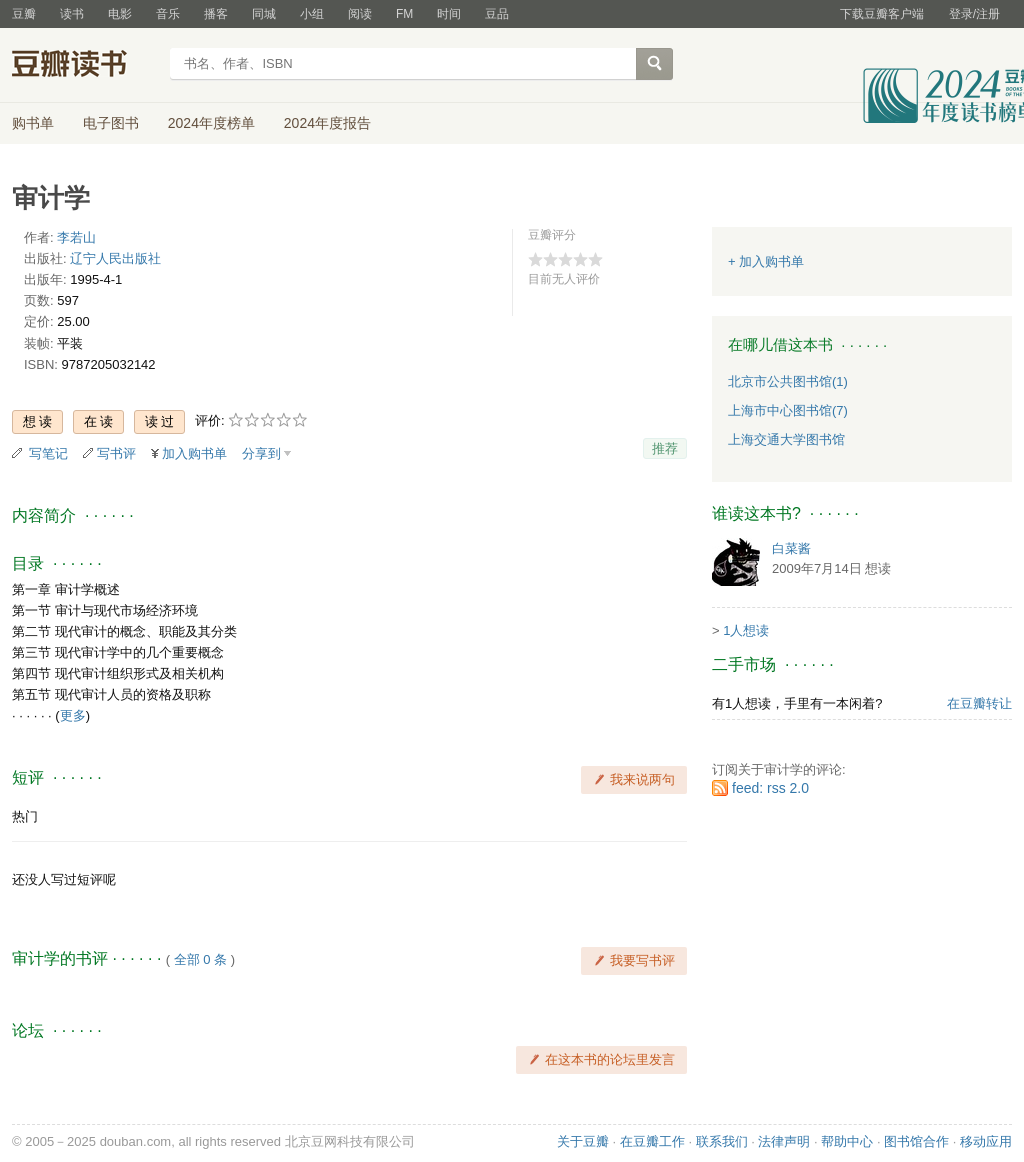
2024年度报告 (327, 123)
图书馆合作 (916, 1141)
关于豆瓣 (583, 1141)
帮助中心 (847, 1141)
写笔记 (48, 453)
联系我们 (722, 1141)
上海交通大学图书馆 (786, 439)
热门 (25, 816)
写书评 (116, 453)
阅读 (360, 14)
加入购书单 (194, 453)
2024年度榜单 (211, 123)
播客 (216, 14)
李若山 (76, 237)
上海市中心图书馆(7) (788, 410)
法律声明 (784, 1141)
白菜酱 (791, 548)
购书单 (33, 123)
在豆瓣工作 (652, 1141)
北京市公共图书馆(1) (788, 381)
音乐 (168, 14)
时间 (449, 14)
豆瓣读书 (84, 66)
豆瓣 (24, 14)
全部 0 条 (200, 959)
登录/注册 (974, 14)
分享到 (261, 453)
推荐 (665, 448)
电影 (120, 14)
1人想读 (746, 630)
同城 (264, 14)
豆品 (497, 14)
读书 (72, 14)
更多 (73, 715)
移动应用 (986, 1141)
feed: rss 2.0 (770, 788)
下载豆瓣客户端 (882, 14)
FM (404, 14)
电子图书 (111, 123)
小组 (312, 14)
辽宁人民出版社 (115, 258)
